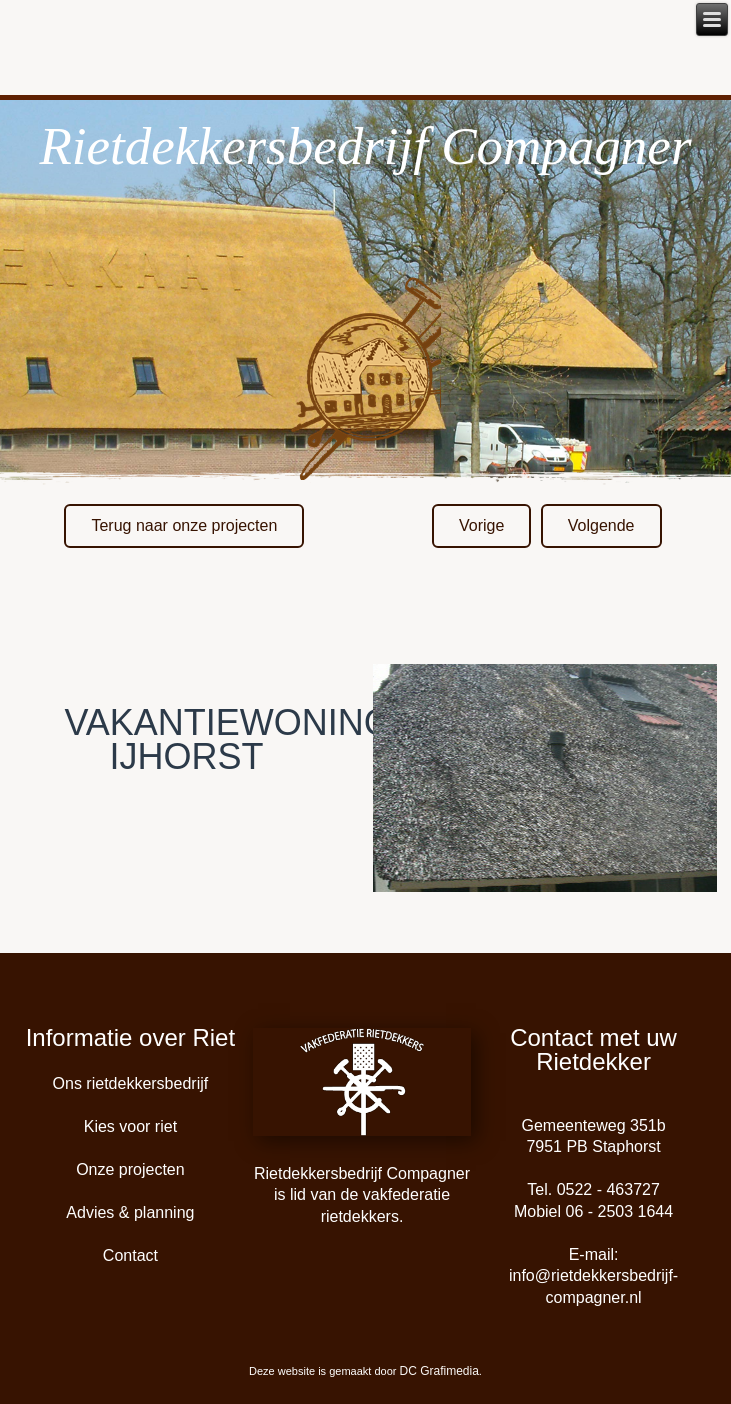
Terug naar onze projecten (184, 525)
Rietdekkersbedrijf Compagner (365, 146)
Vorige (481, 525)
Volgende (601, 525)
